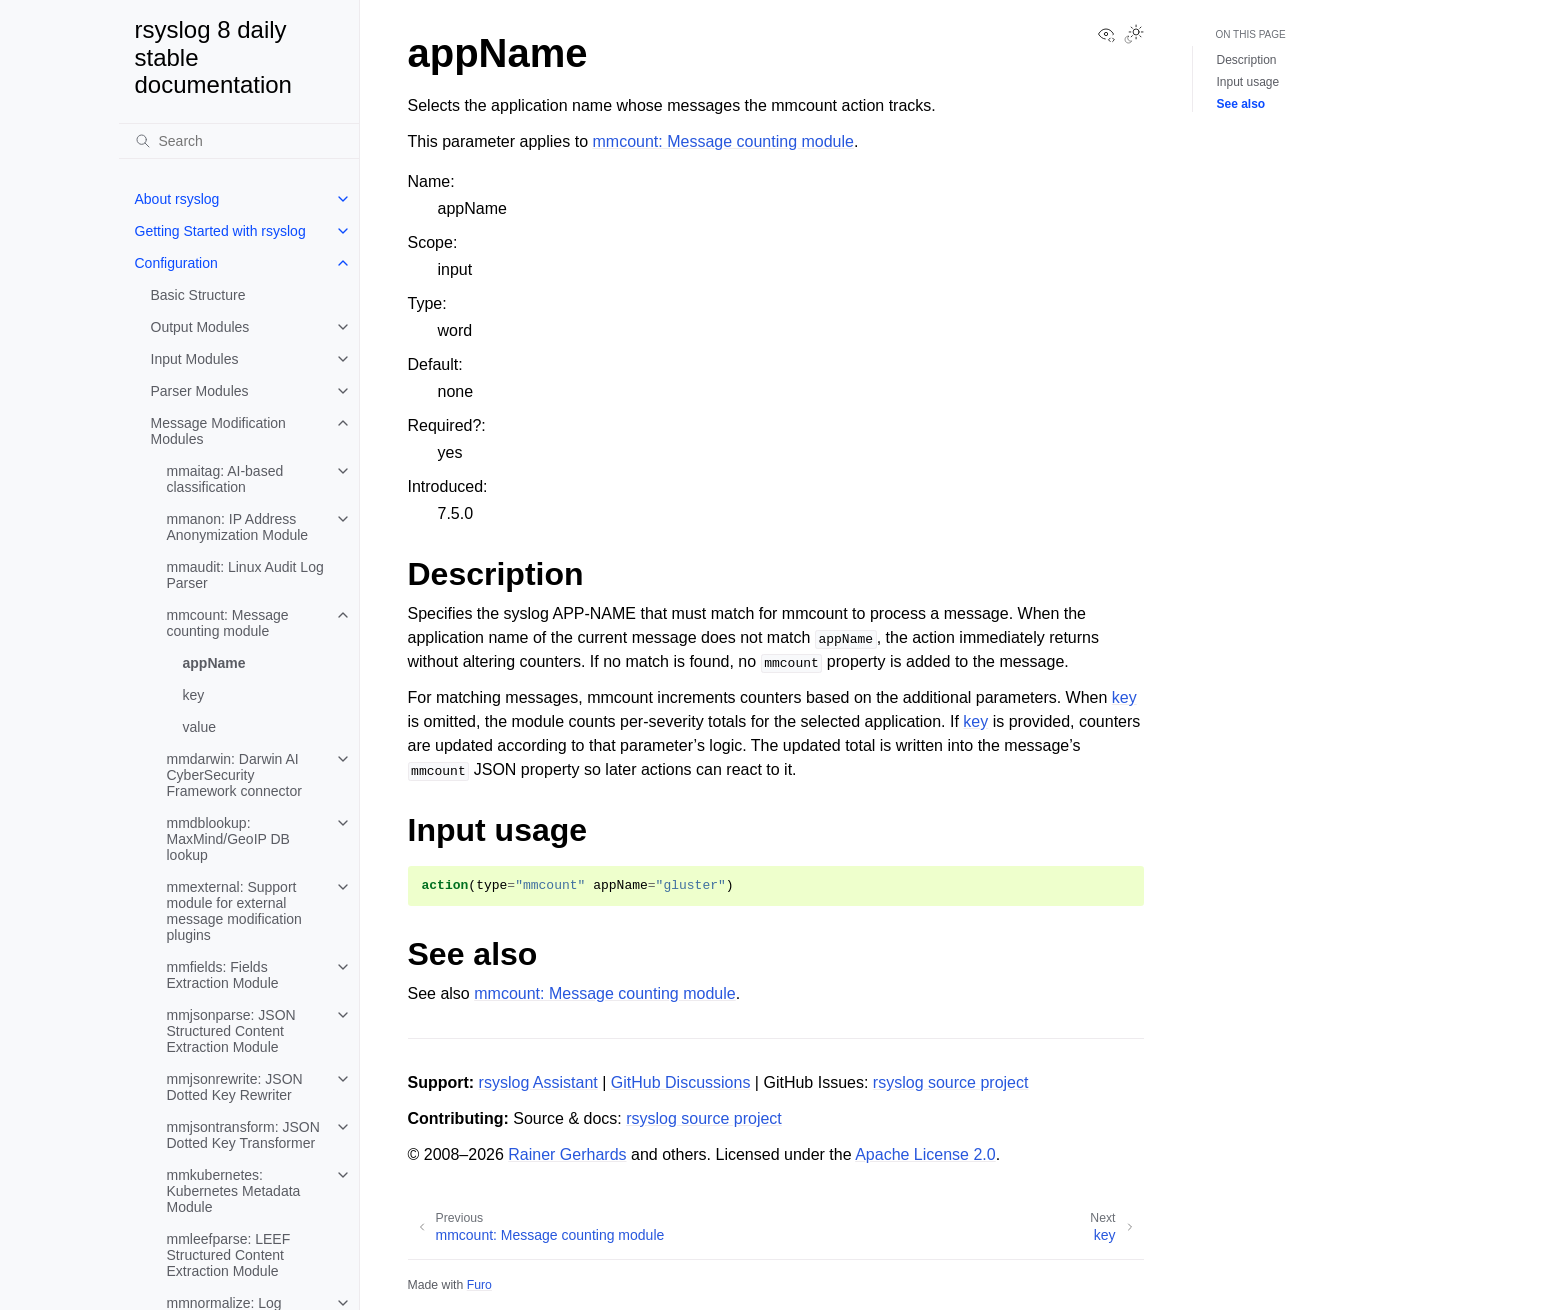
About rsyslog (177, 199)
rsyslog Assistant (538, 1082)
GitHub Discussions (681, 1082)
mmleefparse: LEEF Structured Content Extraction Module (229, 1255)
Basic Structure (198, 295)
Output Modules (200, 327)
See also (1241, 104)
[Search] (239, 141)
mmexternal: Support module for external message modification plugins (234, 911)
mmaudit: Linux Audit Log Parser (245, 575)
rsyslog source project (951, 1082)
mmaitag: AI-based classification (225, 479)
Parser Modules (200, 391)
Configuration (176, 263)
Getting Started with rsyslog (220, 231)
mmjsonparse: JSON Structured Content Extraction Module (231, 1031)
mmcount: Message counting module (228, 623)
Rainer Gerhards (567, 1154)
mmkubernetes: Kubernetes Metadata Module (234, 1191)
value (199, 727)
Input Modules (195, 359)
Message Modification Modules (218, 431)
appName (214, 663)
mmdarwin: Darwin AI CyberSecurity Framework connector (234, 775)
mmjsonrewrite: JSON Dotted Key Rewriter (235, 1087)
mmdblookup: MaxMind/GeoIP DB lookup (228, 839)
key (194, 695)
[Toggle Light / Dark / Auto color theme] (1134, 36)
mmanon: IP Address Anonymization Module (238, 527)
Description (1247, 60)
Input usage (1248, 82)
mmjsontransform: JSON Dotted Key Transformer (243, 1135)
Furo (479, 1285)
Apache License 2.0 (925, 1154)
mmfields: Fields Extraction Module (223, 975)
